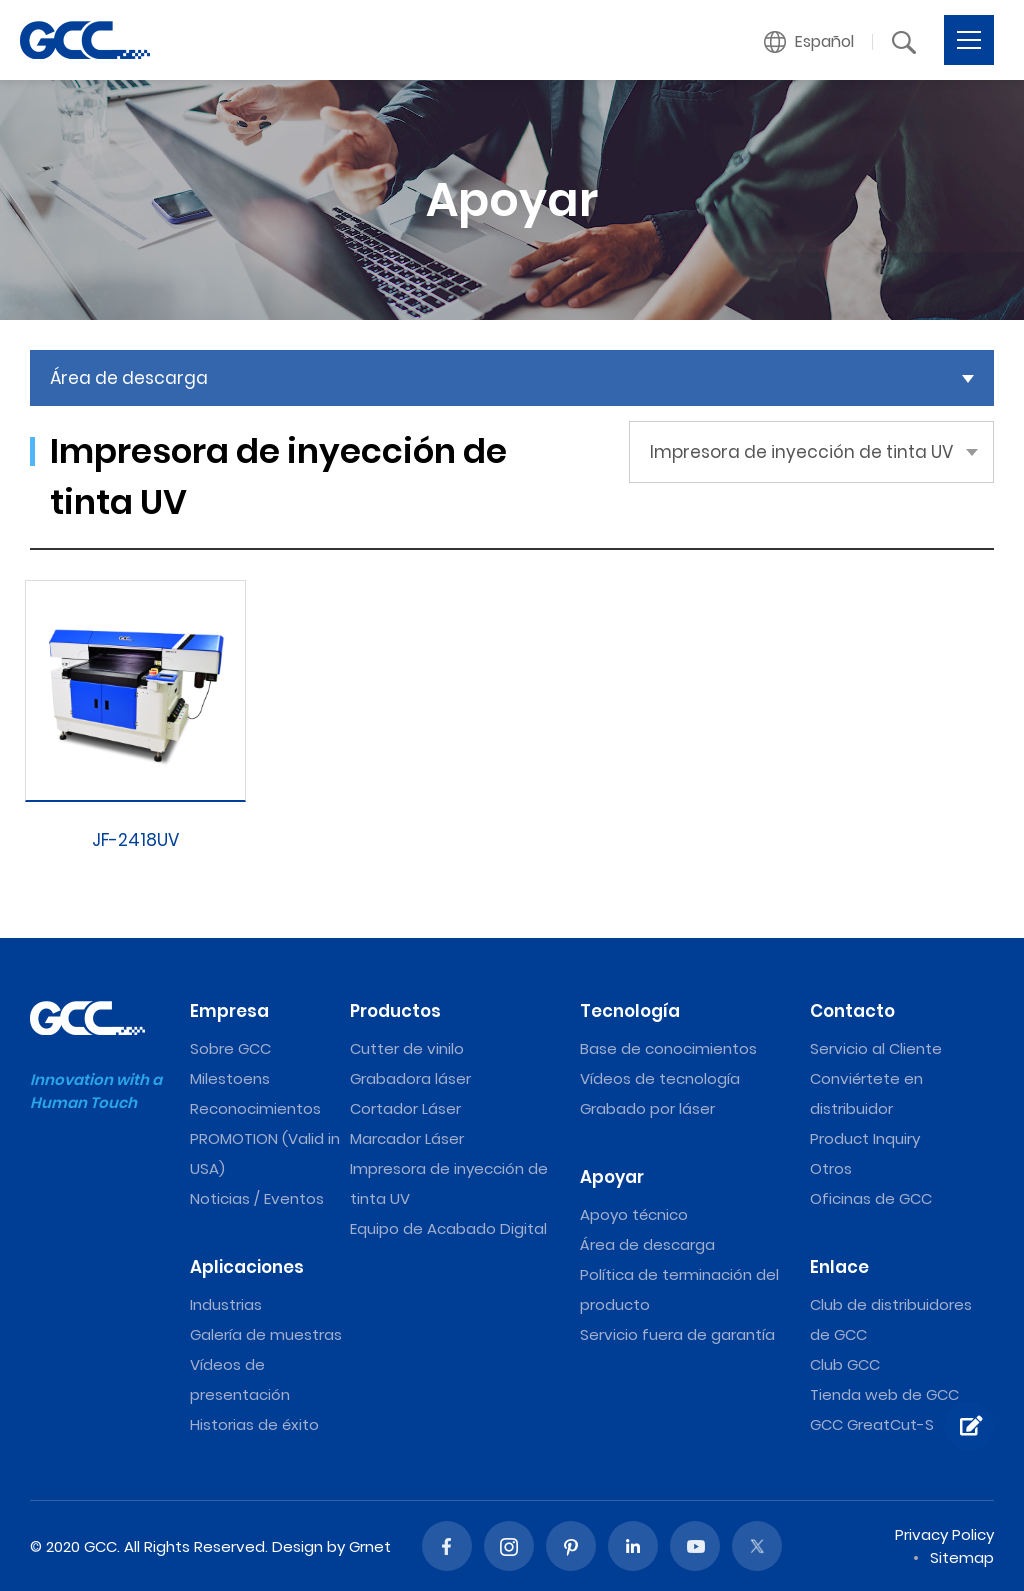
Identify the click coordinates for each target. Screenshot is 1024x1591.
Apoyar (612, 1177)
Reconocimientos (255, 1108)
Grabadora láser (410, 1078)
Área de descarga (647, 1244)
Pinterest (571, 1546)
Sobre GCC (230, 1048)
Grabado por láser (647, 1108)
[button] (809, 42)
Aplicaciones (247, 1267)
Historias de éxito (254, 1424)
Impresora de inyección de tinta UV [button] (801, 452)
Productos (395, 1011)
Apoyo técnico (634, 1214)
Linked (633, 1546)
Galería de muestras (266, 1334)
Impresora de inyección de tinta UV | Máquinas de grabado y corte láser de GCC (85, 40)
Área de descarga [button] (129, 378)
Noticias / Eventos (257, 1198)
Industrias (226, 1304)
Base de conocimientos (668, 1048)
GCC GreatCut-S (872, 1424)
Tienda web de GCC (884, 1394)
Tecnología (630, 1011)
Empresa (229, 1011)
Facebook (447, 1546)
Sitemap (962, 1557)
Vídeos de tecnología (660, 1078)
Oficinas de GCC (871, 1198)
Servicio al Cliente (876, 1048)
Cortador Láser (405, 1108)
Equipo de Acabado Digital (448, 1228)
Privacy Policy (944, 1534)
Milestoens (230, 1078)
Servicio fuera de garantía (677, 1334)
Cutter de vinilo (407, 1048)
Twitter (757, 1546)
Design (297, 1546)
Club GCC (845, 1364)
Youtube (695, 1546)
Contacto (852, 1011)
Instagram (509, 1546)
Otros (831, 1168)
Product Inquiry (865, 1138)
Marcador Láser (407, 1138)
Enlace (839, 1267)
